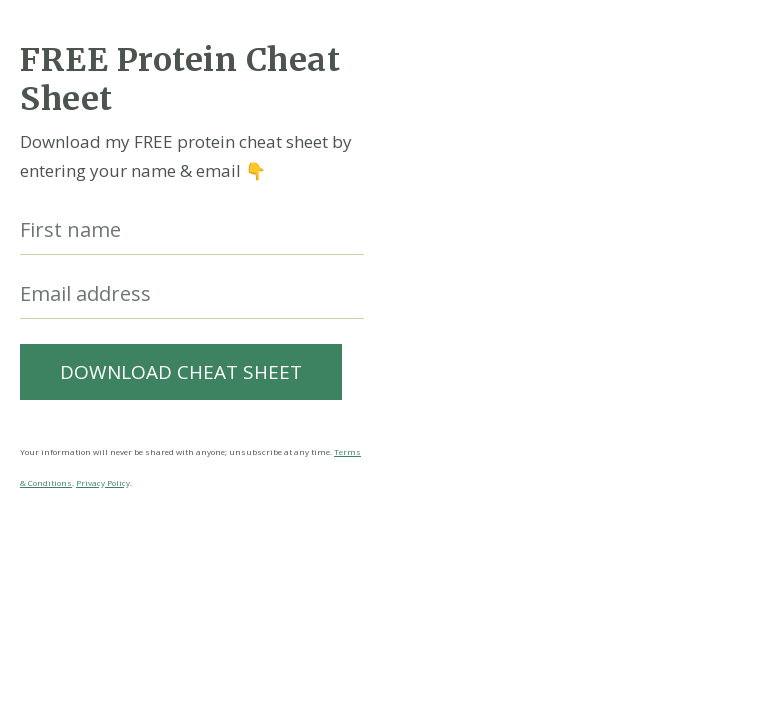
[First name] (192, 230)
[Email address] (192, 294)
